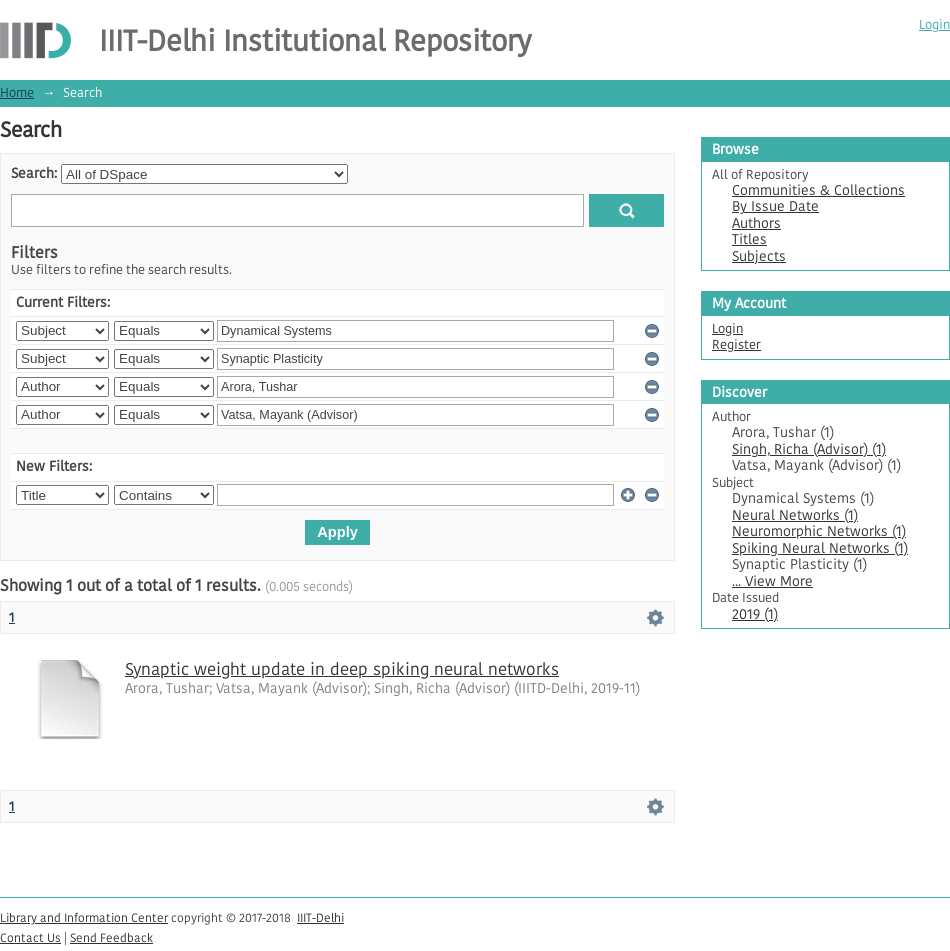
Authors (756, 223)
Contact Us (30, 937)
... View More (772, 581)
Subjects (759, 256)
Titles (749, 239)
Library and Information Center (84, 917)
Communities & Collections (818, 190)
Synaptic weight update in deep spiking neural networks (342, 669)
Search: (34, 173)
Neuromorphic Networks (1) (819, 531)
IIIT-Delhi (320, 917)
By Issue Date (775, 206)
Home (17, 92)
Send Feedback (111, 937)
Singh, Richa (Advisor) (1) (809, 449)
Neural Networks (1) (795, 515)
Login (934, 24)
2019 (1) (755, 614)
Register (736, 344)
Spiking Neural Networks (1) (820, 548)
